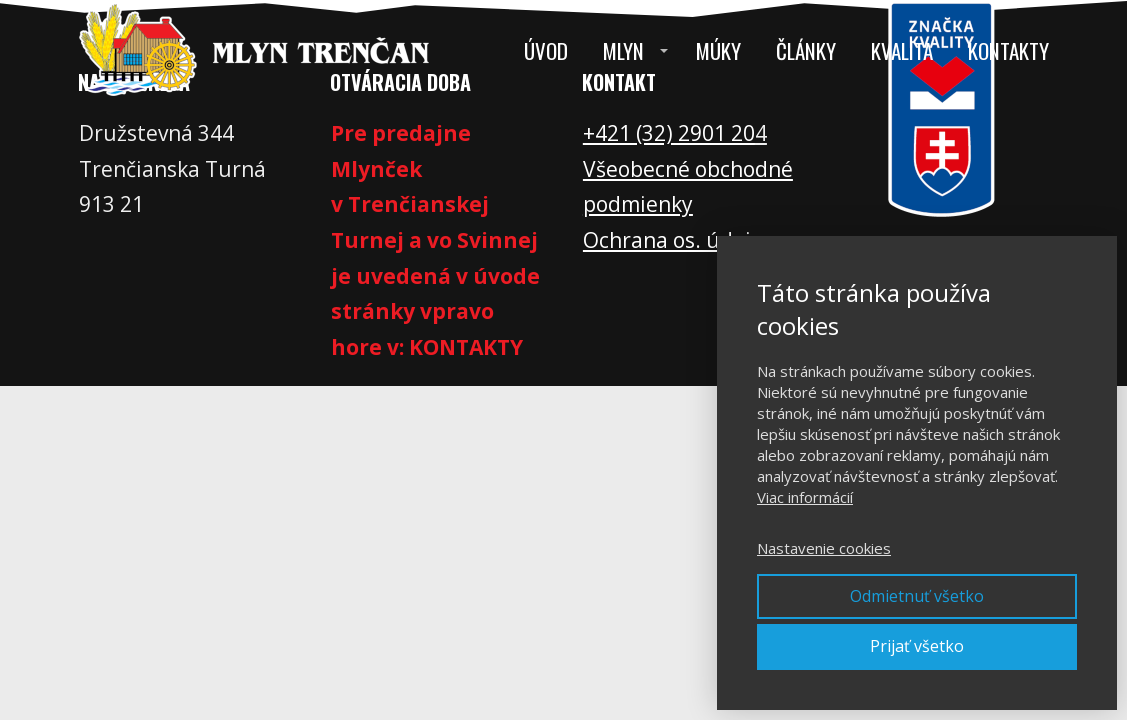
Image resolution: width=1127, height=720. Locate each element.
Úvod (546, 50)
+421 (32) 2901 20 (669, 133)
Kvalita (902, 50)
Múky (718, 50)
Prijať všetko (917, 646)
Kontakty (1008, 50)
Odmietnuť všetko (917, 596)
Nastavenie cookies (824, 548)
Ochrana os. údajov (678, 240)
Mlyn (623, 50)
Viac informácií (805, 497)
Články (806, 50)
